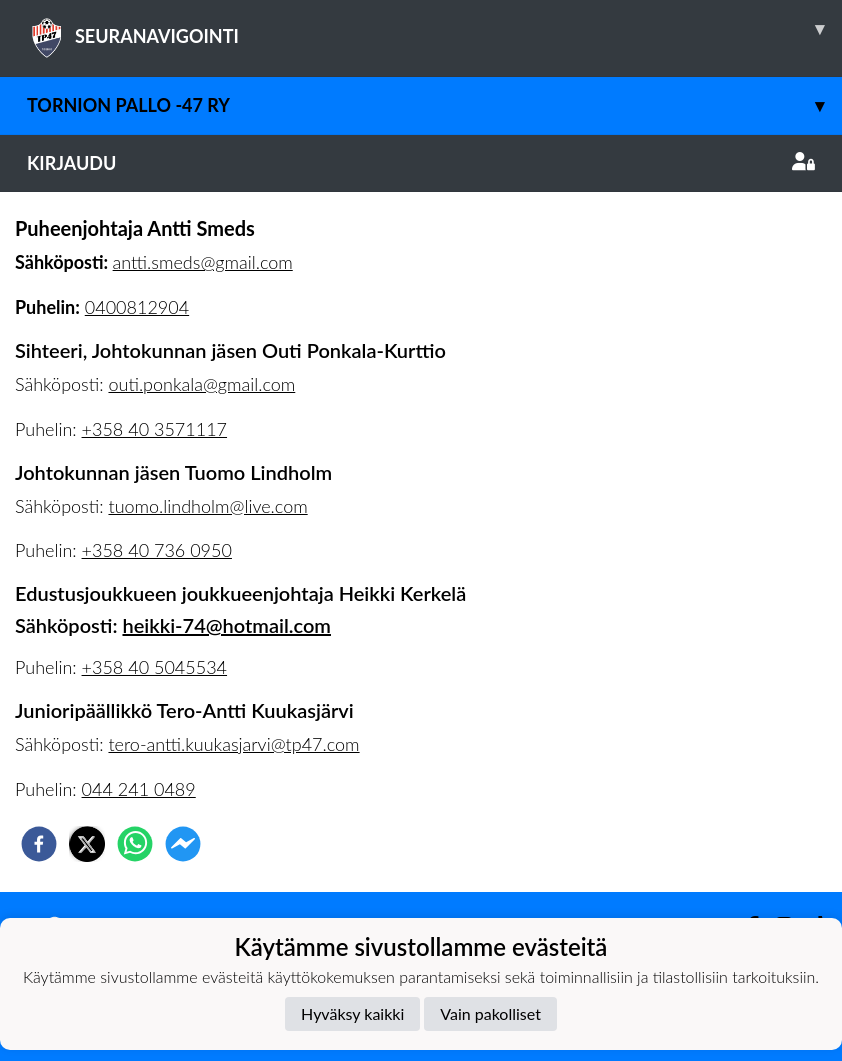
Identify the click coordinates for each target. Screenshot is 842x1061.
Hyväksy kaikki (352, 1013)
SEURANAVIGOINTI (434, 29)
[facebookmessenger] (183, 844)
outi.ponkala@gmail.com (201, 384)
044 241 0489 (139, 789)
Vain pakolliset (490, 1013)
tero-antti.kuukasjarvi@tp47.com (233, 744)
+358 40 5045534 (155, 667)
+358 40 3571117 (155, 429)
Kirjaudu (421, 163)
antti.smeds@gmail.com (203, 262)
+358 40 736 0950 (157, 550)
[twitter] (87, 844)
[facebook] (39, 844)
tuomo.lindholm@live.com (207, 506)
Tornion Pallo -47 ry (434, 105)
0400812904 (137, 307)
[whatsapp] (135, 844)
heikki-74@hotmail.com (226, 625)
